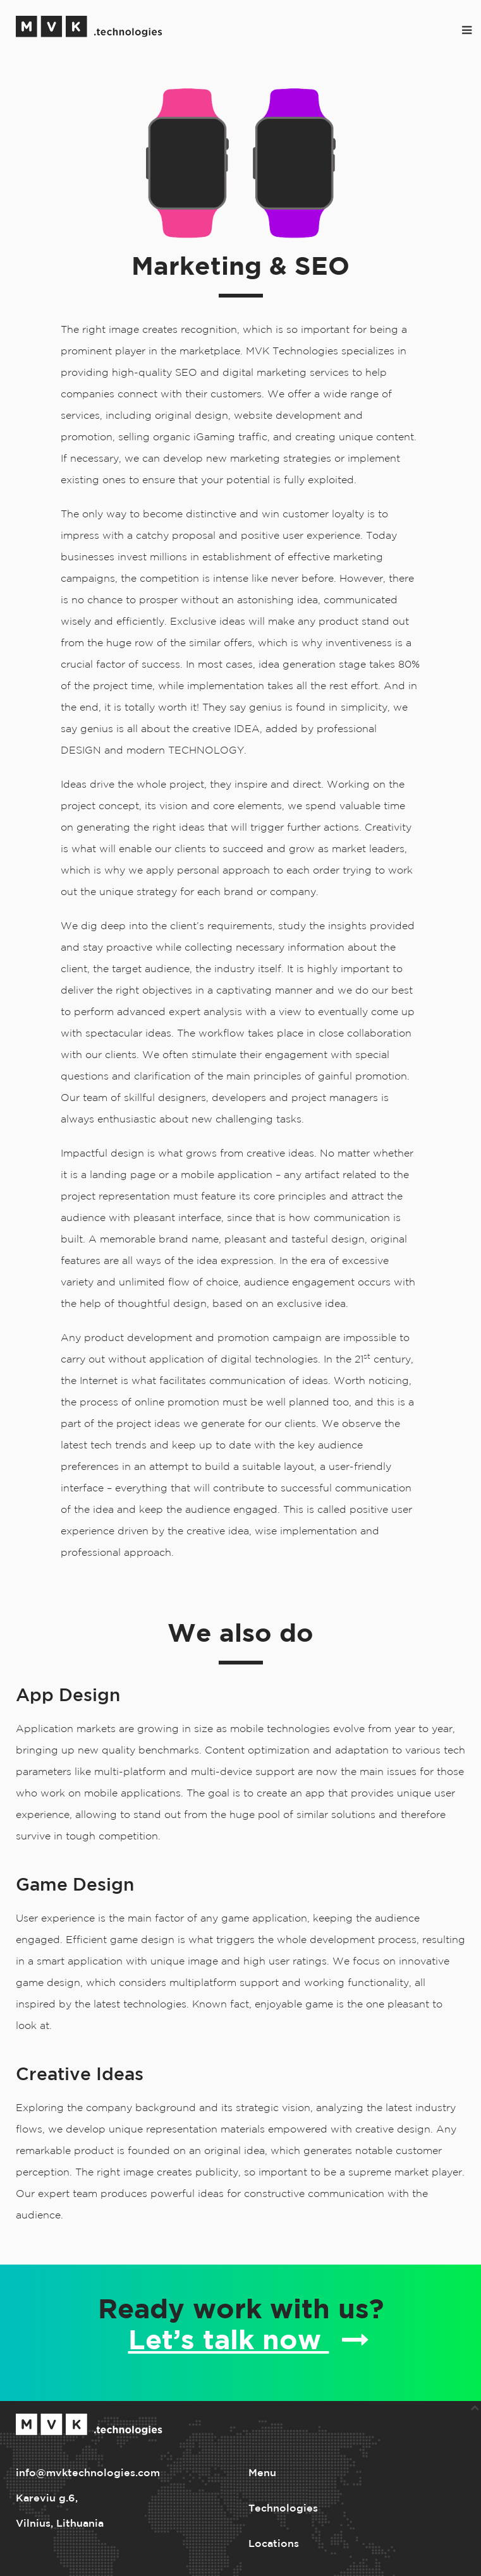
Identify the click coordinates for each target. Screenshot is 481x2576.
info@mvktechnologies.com (88, 2473)
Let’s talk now (248, 2340)
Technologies (283, 2508)
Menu (262, 2473)
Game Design (75, 1885)
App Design (68, 1696)
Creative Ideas (79, 2075)
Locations (273, 2544)
